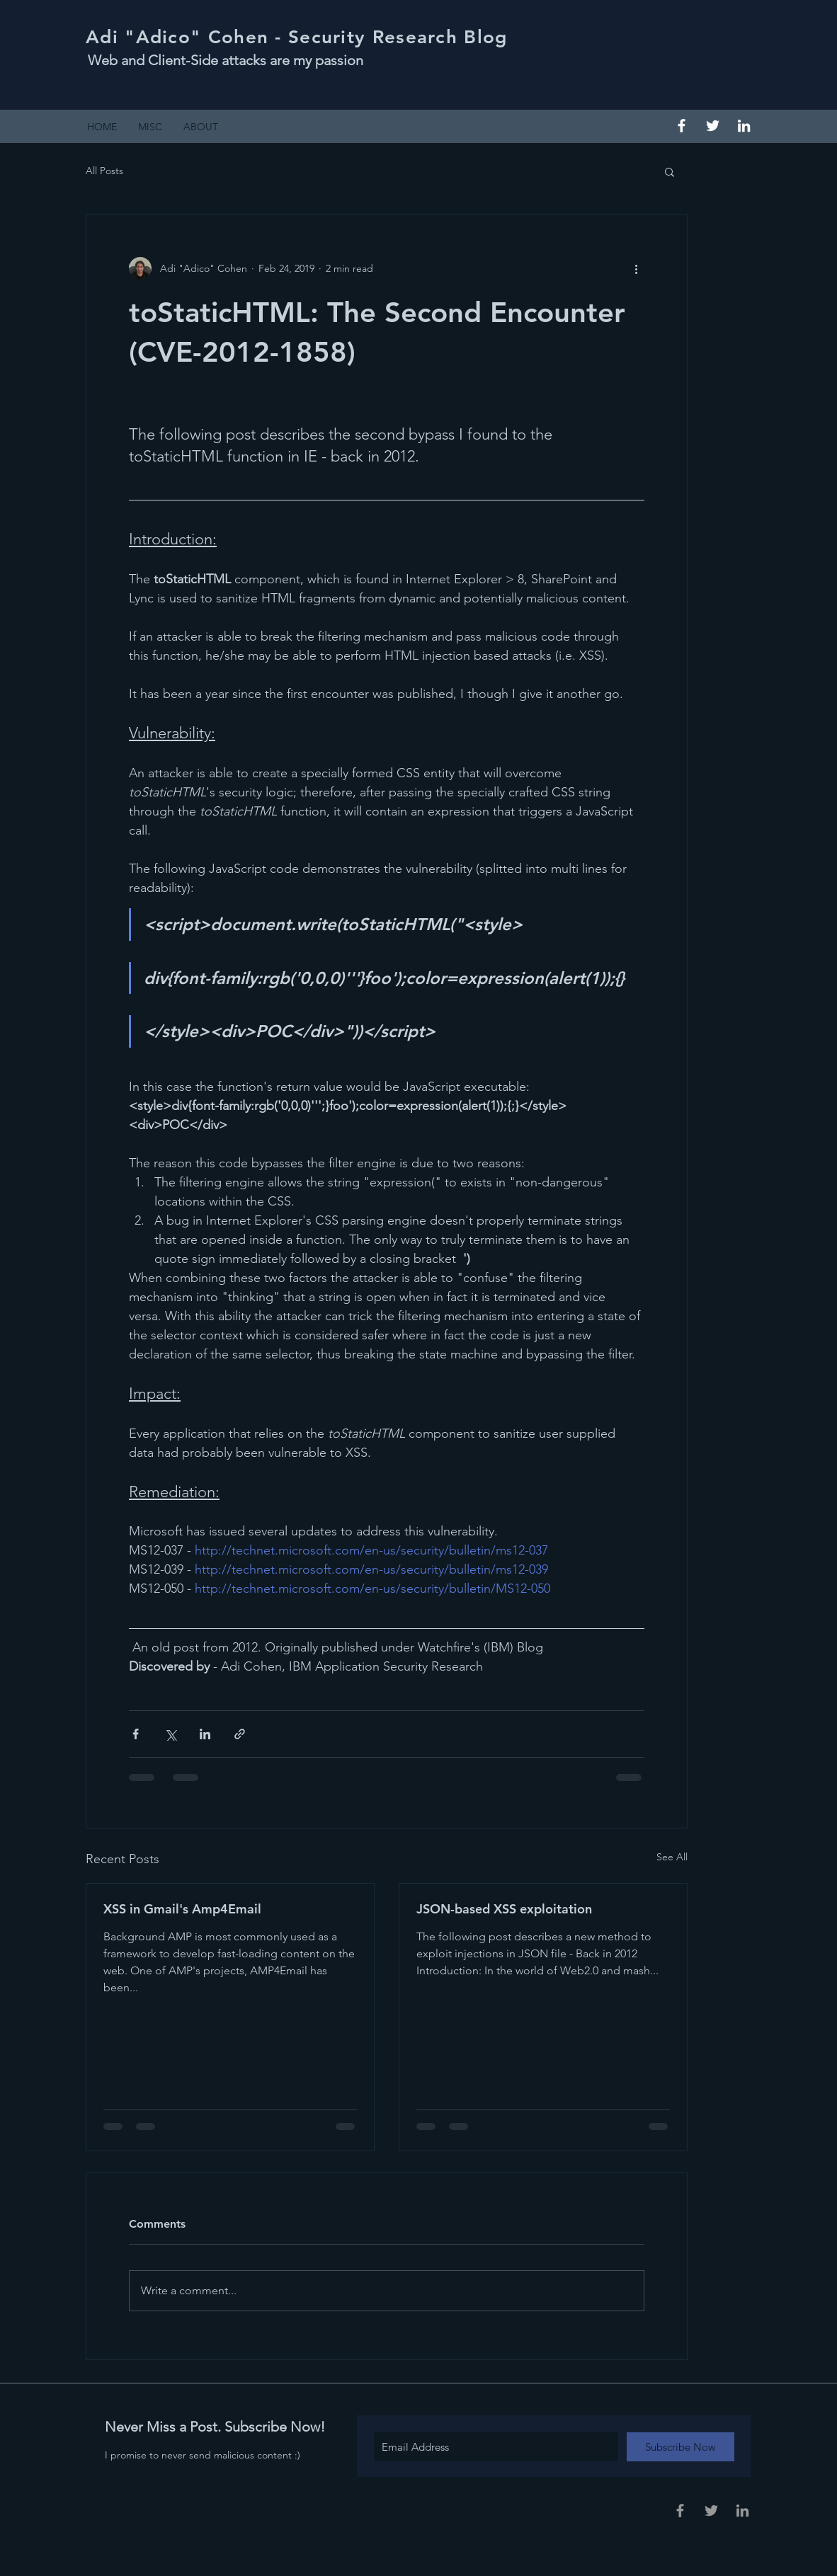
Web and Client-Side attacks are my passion (225, 60)
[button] (669, 171)
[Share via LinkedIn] (205, 1734)
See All (672, 1856)
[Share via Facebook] (135, 1734)
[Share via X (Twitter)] (170, 1734)
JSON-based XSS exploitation (504, 1909)
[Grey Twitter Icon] (711, 2510)
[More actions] (635, 268)
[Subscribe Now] (680, 2446)
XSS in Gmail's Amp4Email (182, 1909)
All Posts (104, 170)
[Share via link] (239, 1734)
